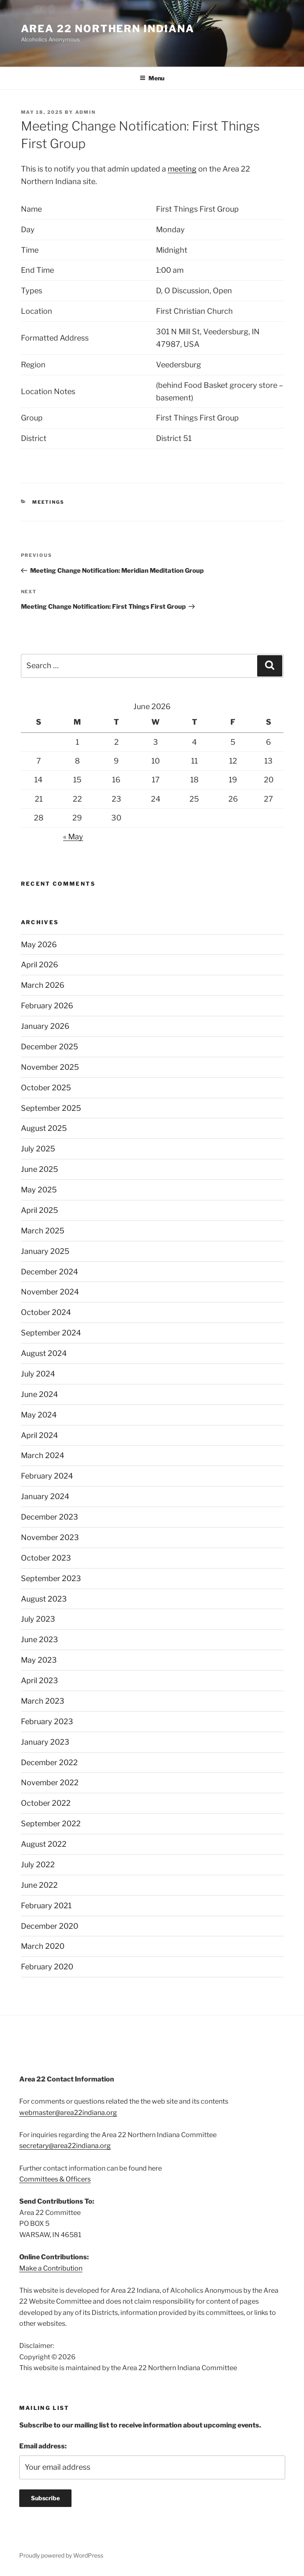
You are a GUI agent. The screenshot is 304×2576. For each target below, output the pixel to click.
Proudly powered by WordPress (61, 2555)
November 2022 (50, 1782)
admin (85, 112)
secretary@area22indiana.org (65, 2146)
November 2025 (50, 1067)
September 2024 (51, 1332)
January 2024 (45, 1496)
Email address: (42, 2446)
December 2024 (49, 1271)
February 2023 (47, 1721)
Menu (152, 78)
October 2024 (46, 1312)
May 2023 (39, 1660)
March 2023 (42, 1701)
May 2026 (39, 944)
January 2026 (45, 1026)
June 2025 (39, 1169)
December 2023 (49, 1516)
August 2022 (43, 1844)
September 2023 (51, 1578)
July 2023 (38, 1619)
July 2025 (38, 1148)
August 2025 (44, 1128)
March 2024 (42, 1455)
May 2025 (39, 1189)
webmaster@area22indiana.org (68, 2113)
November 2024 (50, 1291)
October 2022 (46, 1803)
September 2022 (51, 1823)
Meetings (48, 502)
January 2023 (45, 1742)
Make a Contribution (50, 2268)
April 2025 (39, 1210)
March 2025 (42, 1230)
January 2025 (45, 1251)
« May (73, 836)
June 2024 (39, 1394)
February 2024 (47, 1475)
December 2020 (49, 1926)
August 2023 (44, 1598)
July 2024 (38, 1373)
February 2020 (47, 1966)
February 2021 (46, 1905)
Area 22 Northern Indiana (107, 29)
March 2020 (42, 1946)
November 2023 (50, 1537)
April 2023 (39, 1680)
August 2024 (44, 1353)
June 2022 (39, 1885)
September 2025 (51, 1108)
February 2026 (47, 1005)
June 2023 (39, 1639)
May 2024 (39, 1414)
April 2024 (39, 1435)
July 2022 (38, 1864)
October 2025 (46, 1087)
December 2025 (49, 1046)
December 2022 (49, 1762)
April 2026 (39, 964)
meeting (182, 168)
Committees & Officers (55, 2179)
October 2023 (46, 1557)
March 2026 (42, 985)
